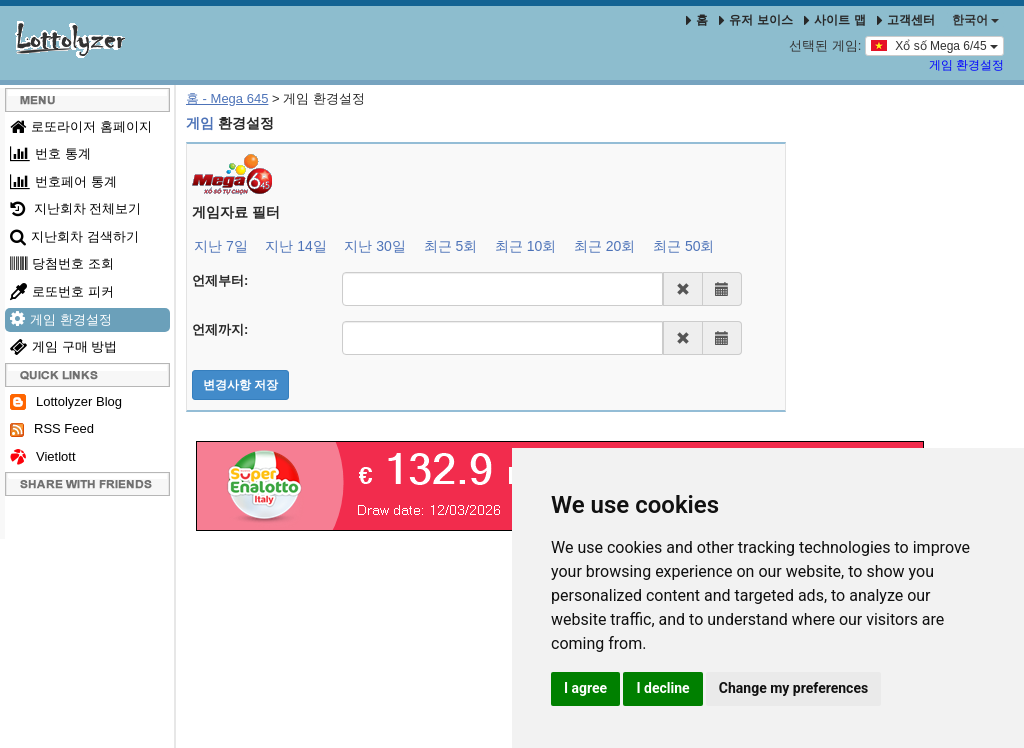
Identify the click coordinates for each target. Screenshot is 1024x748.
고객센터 (906, 20)
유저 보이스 (755, 20)
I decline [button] (662, 688)
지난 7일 (221, 246)
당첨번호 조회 (62, 263)
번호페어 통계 (63, 181)
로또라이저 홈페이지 (81, 126)
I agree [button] (585, 688)
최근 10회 (525, 246)
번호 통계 (50, 153)
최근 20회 (604, 246)
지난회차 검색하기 (74, 236)
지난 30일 (374, 246)
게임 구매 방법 (63, 346)
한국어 (975, 20)
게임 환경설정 (966, 65)
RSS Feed (52, 429)
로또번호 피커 (62, 291)
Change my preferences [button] (793, 688)
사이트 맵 (836, 20)
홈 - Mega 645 (227, 98)
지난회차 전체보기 (75, 208)
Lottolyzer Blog (66, 402)
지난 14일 (295, 246)
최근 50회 (683, 246)
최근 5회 (451, 246)
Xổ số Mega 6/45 (934, 45)
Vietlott (43, 457)
